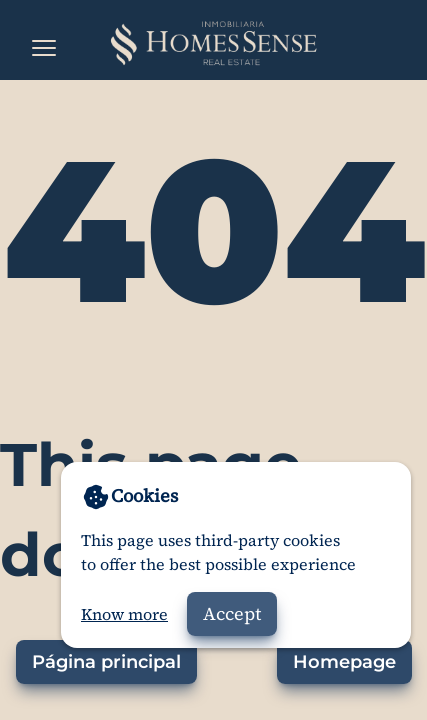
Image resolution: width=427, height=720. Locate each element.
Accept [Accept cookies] (232, 613)
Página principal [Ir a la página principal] (106, 662)
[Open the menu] (44, 48)
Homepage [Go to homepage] (344, 662)
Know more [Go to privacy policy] (124, 614)
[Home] (213, 44)
